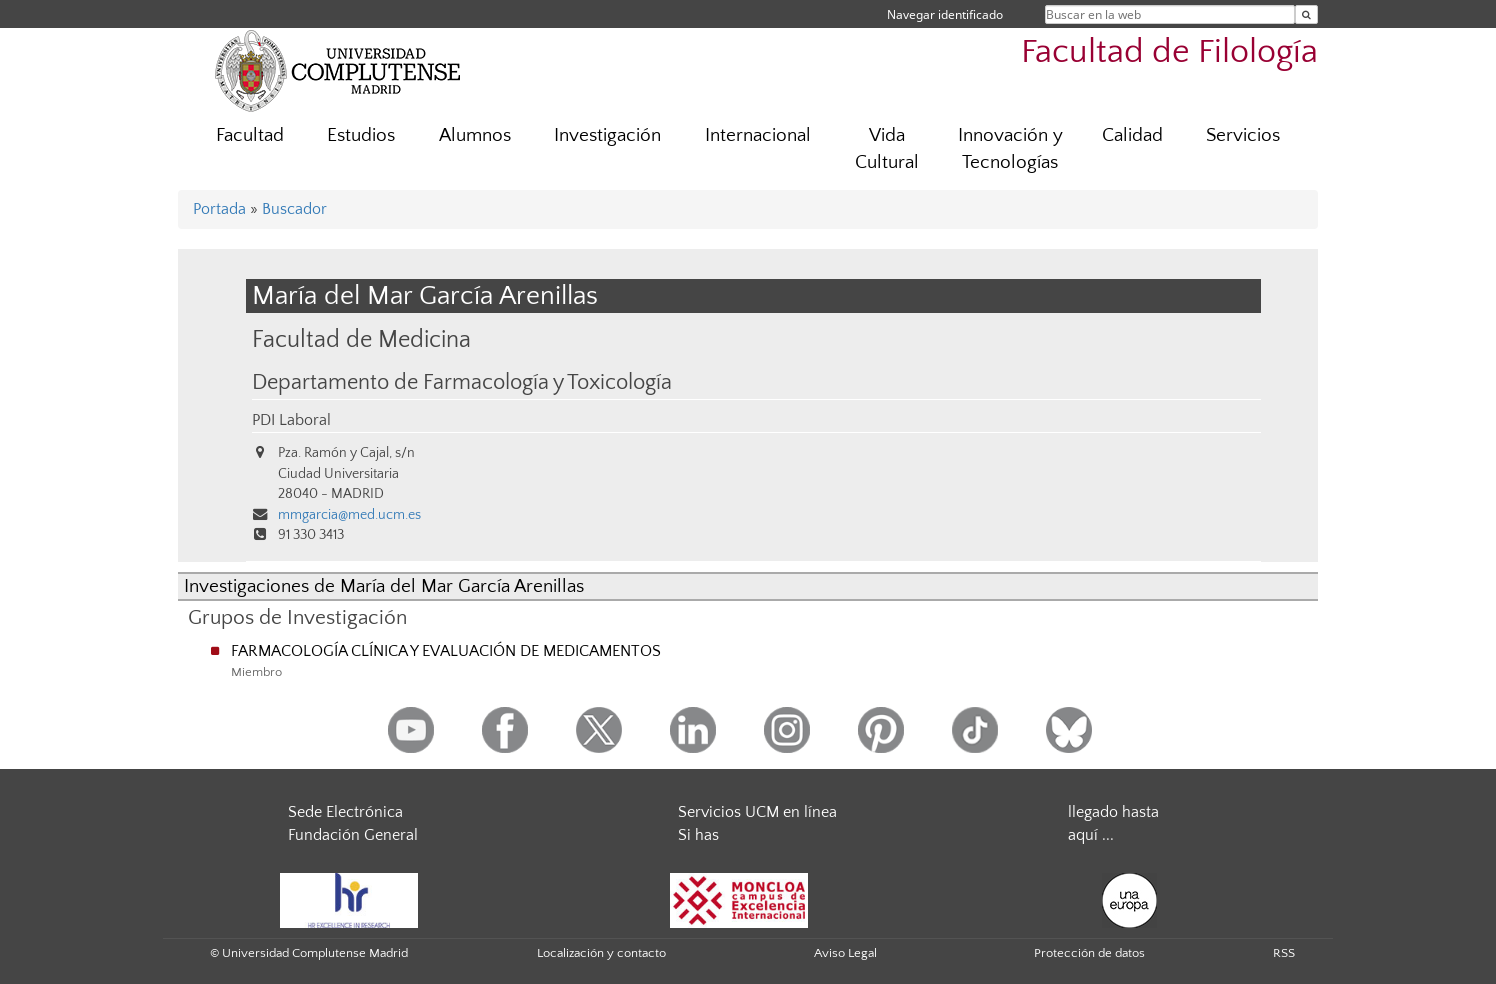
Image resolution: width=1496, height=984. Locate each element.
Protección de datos (1089, 953)
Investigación (607, 135)
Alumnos (475, 135)
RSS (1284, 953)
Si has (698, 835)
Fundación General (353, 835)
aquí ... (1091, 835)
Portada (219, 209)
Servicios (1243, 135)
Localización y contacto (601, 953)
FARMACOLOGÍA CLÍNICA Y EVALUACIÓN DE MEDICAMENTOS (446, 651)
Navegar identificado (945, 14)
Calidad (1132, 135)
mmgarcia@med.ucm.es (349, 515)
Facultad (250, 135)
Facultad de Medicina (361, 339)
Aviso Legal (845, 953)
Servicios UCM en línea (757, 812)
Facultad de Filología (1169, 52)
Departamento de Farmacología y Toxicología (462, 383)
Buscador (294, 209)
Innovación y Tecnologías (1010, 149)
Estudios (361, 135)
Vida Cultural (887, 149)
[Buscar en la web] (1306, 14)
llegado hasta (1113, 812)
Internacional (758, 135)
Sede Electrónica (345, 812)
